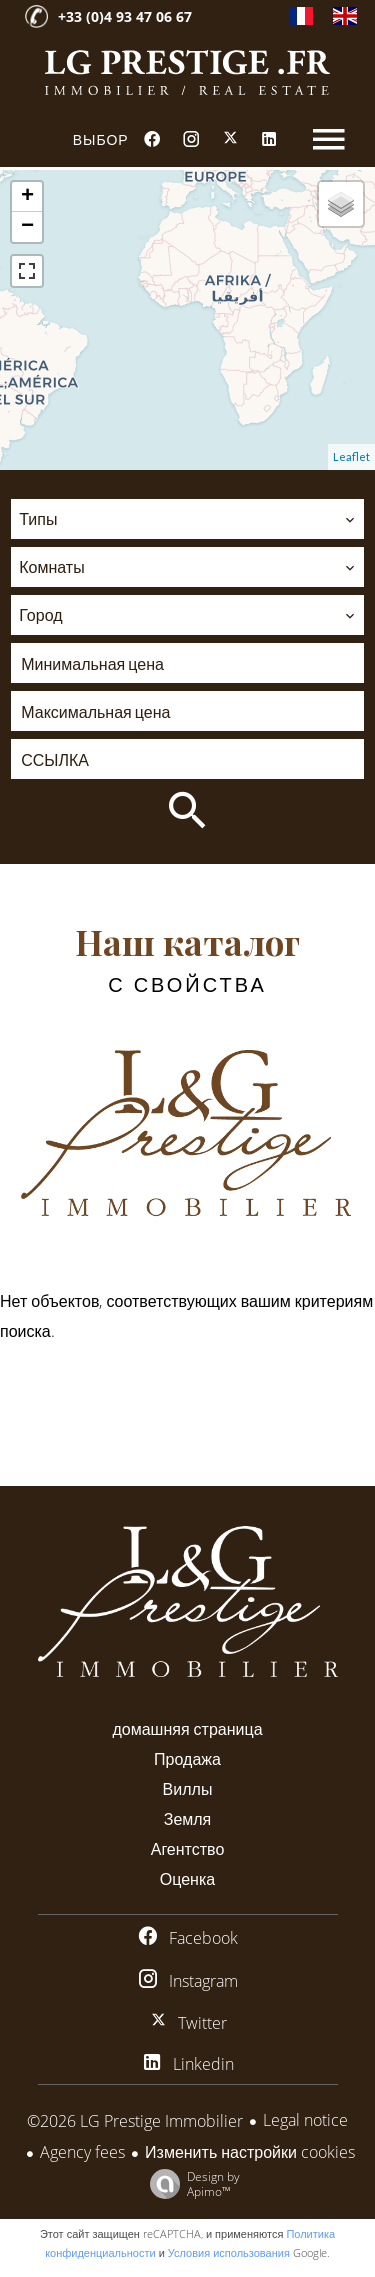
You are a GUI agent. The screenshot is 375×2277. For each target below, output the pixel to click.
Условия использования (229, 2252)
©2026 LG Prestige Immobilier (135, 2121)
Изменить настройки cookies (250, 2152)
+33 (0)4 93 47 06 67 (125, 16)
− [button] (27, 227)
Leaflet (351, 456)
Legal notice (305, 2120)
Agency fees (82, 2152)
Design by (190, 2183)
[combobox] (187, 519)
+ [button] (27, 197)
